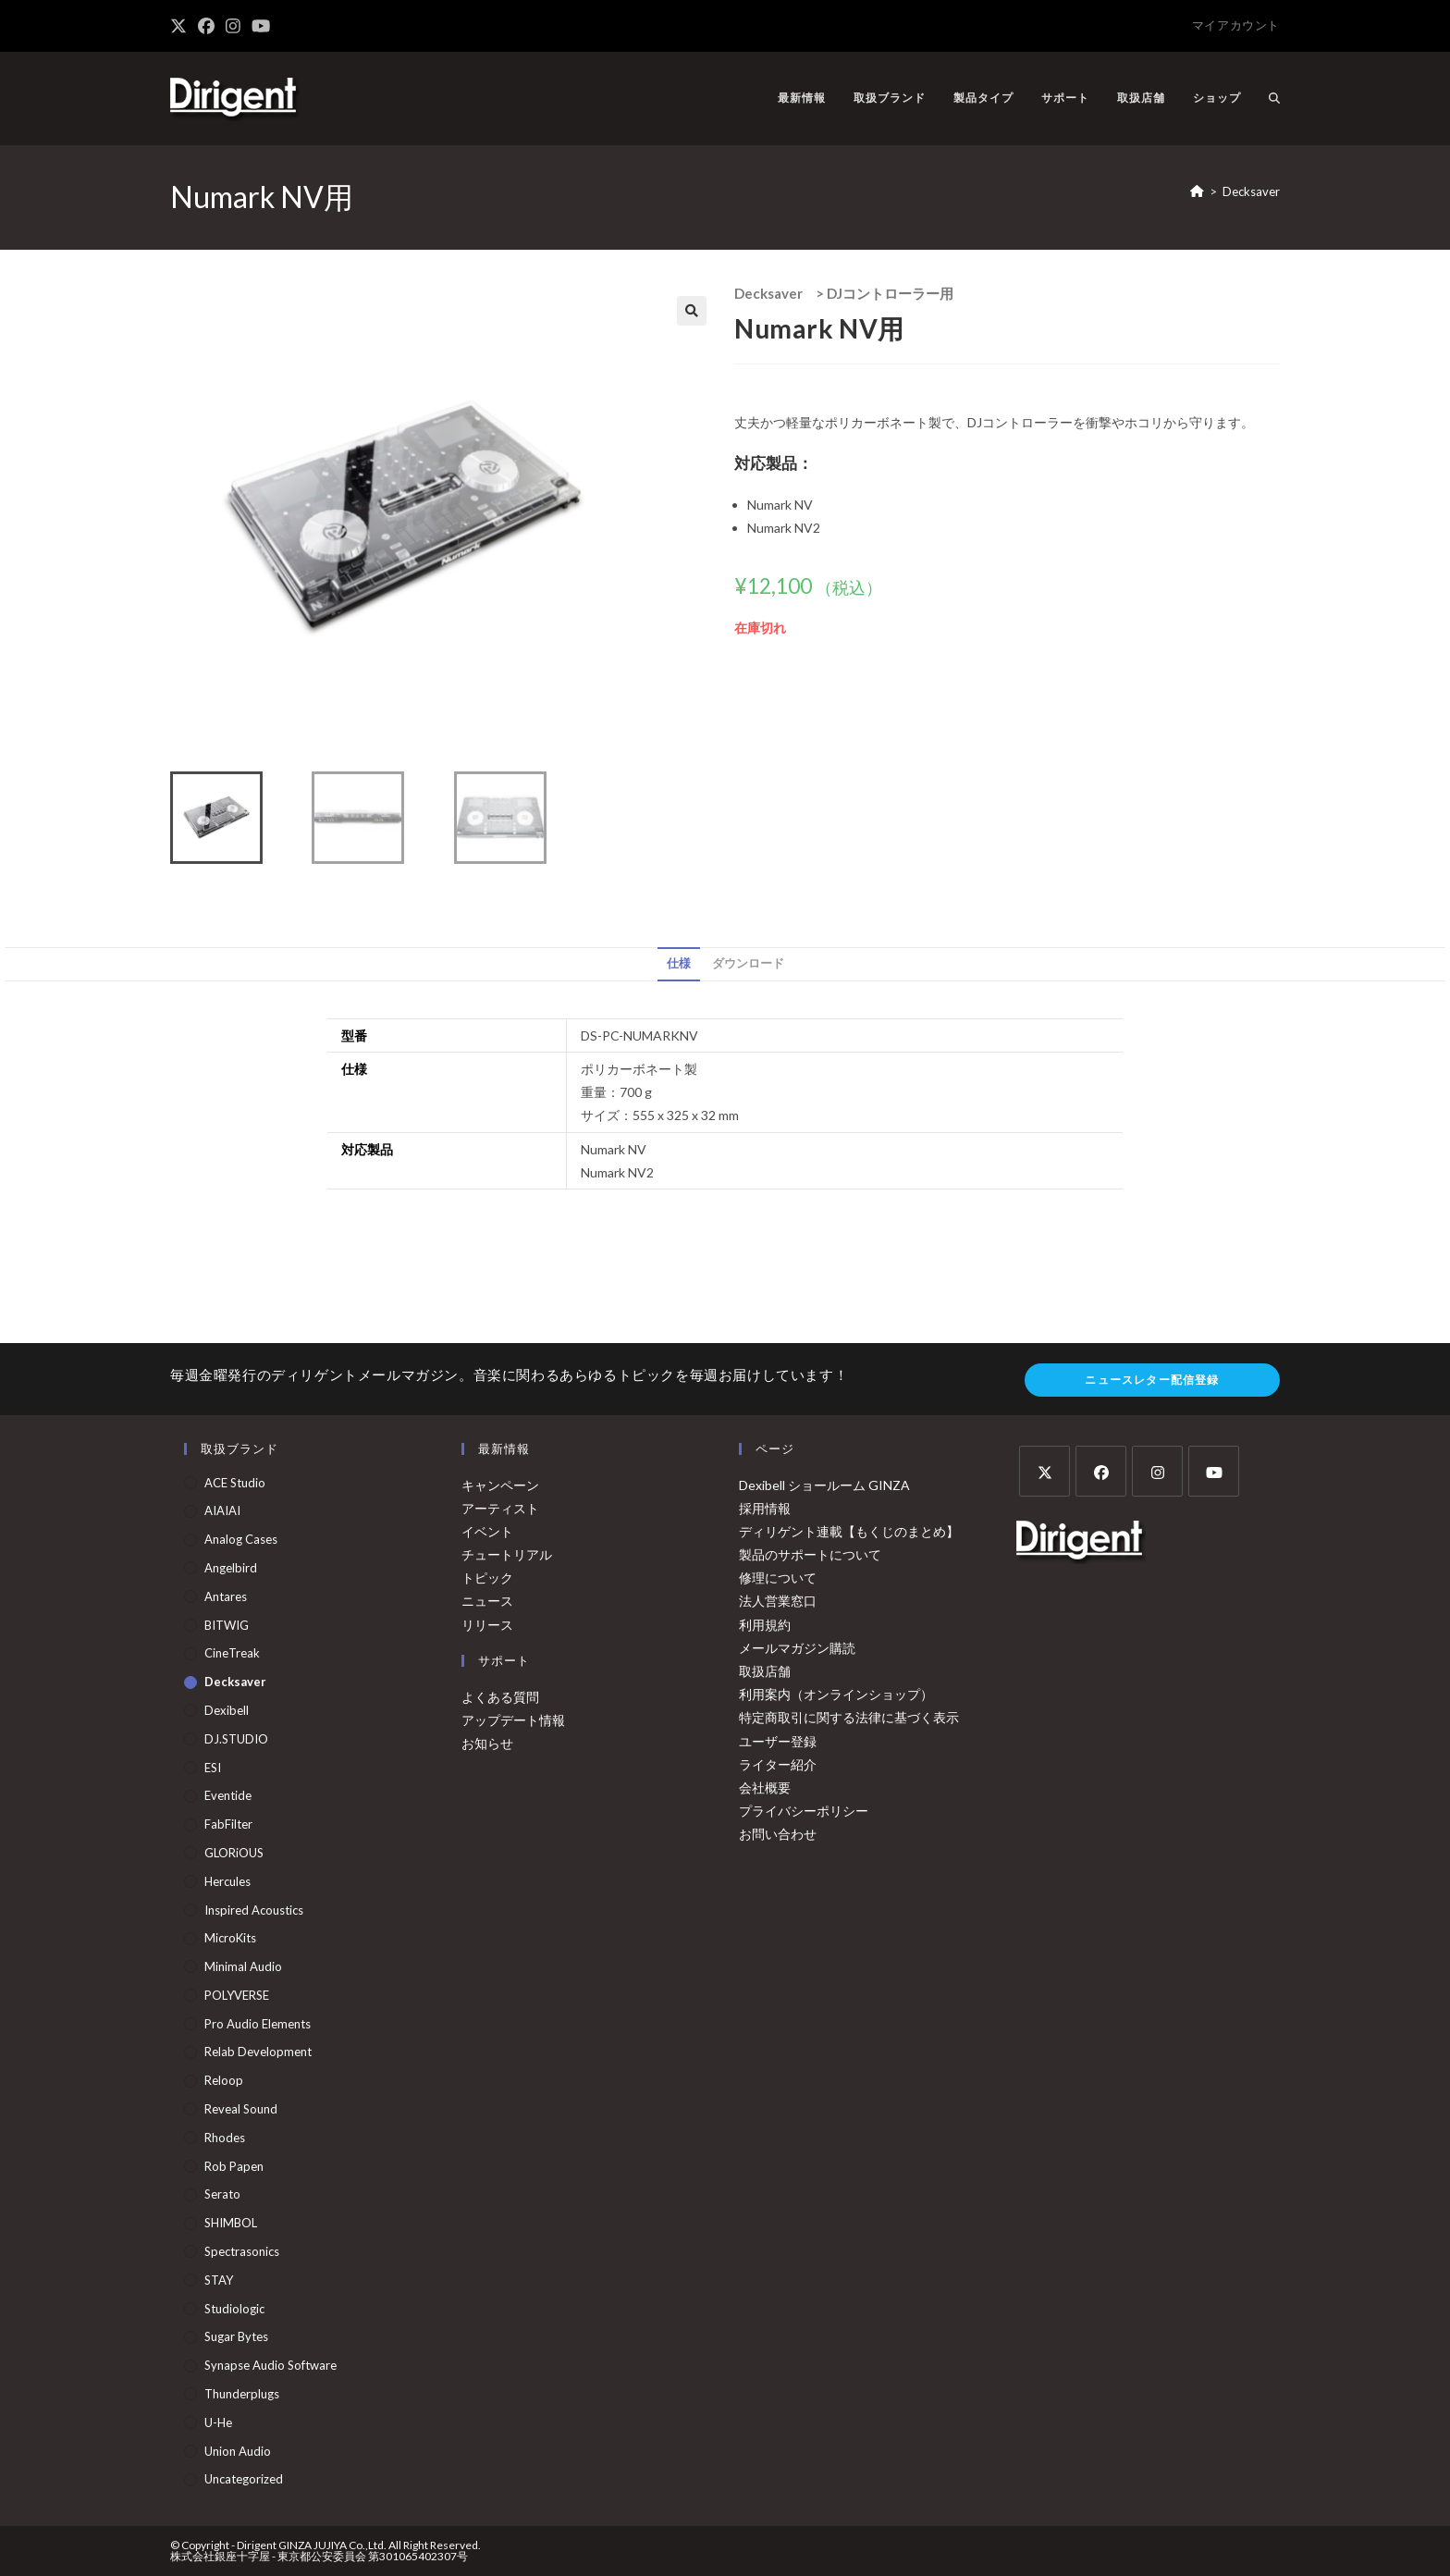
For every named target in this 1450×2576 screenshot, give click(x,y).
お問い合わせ (778, 1834)
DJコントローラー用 (890, 293)
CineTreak (232, 1652)
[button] (692, 311)
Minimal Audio (243, 1966)
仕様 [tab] (679, 963)
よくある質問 (500, 1697)
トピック (487, 1577)
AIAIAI (222, 1510)
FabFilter (228, 1824)
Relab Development (258, 2051)
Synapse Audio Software (270, 2365)
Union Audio (237, 2451)
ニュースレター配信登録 (1152, 1380)
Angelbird (230, 1567)
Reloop (223, 2080)
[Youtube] (1213, 1471)
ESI (212, 1767)
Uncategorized (243, 2478)
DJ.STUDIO (236, 1739)
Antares (225, 1596)
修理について (778, 1577)
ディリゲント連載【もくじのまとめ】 (849, 1531)
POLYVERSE (236, 1995)
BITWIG (226, 1625)
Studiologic (234, 2308)
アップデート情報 (513, 1720)
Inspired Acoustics (253, 1910)
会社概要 (765, 1787)
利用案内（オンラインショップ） (836, 1694)
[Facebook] (1100, 1471)
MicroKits (230, 1937)
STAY (218, 2280)
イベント (487, 1531)
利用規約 (765, 1625)
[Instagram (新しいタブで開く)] (233, 26)
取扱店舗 (765, 1671)
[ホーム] (1197, 191)
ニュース (487, 1600)
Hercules (227, 1881)
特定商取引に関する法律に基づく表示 (849, 1717)
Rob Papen (234, 2166)
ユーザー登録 (778, 1741)
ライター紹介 (778, 1764)
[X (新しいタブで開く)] (181, 26)
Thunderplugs (241, 2393)
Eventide (228, 1795)
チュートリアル (506, 1554)
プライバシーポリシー (803, 1810)
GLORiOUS (234, 1852)
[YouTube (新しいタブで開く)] (261, 26)
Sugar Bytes (236, 2336)
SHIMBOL (230, 2222)
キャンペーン (500, 1485)
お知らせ (487, 1743)
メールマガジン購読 (797, 1648)
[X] (1044, 1471)
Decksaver (1251, 191)
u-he (218, 2422)
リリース (487, 1625)
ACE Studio (234, 1482)
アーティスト (500, 1508)
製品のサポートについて (810, 1554)
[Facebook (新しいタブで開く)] (206, 26)
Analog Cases (240, 1539)
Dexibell (226, 1710)
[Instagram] (1157, 1471)
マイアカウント (1236, 25)
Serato (222, 2194)
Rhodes (224, 2137)
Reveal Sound (240, 2108)
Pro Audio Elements (257, 2023)
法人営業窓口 (778, 1600)
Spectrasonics (241, 2251)
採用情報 (765, 1508)
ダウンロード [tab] (748, 963)
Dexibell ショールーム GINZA (824, 1485)
